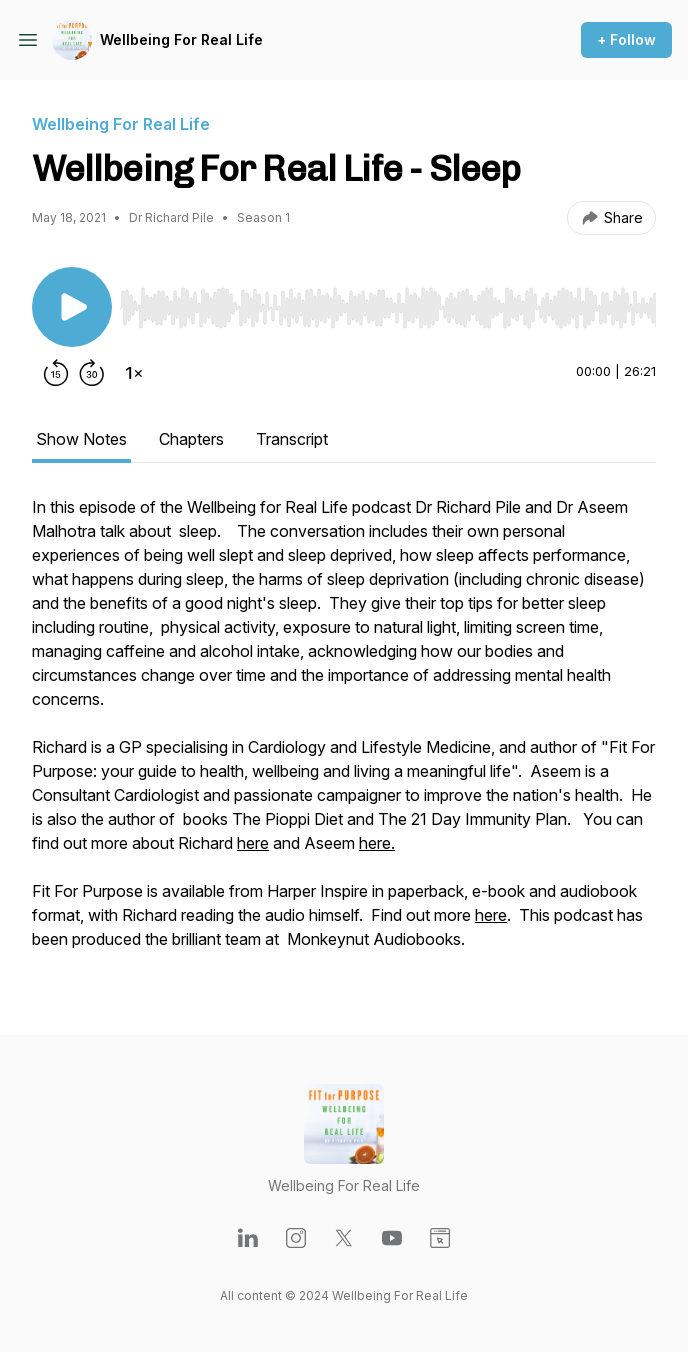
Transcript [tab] (292, 439)
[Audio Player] (388, 302)
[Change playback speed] (134, 373)
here (253, 843)
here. (377, 843)
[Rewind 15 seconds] (56, 373)
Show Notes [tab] (81, 439)
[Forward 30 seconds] (92, 373)
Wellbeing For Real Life (181, 39)
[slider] (388, 308)
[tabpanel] (344, 733)
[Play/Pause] (72, 307)
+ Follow (626, 39)
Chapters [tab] (191, 439)
